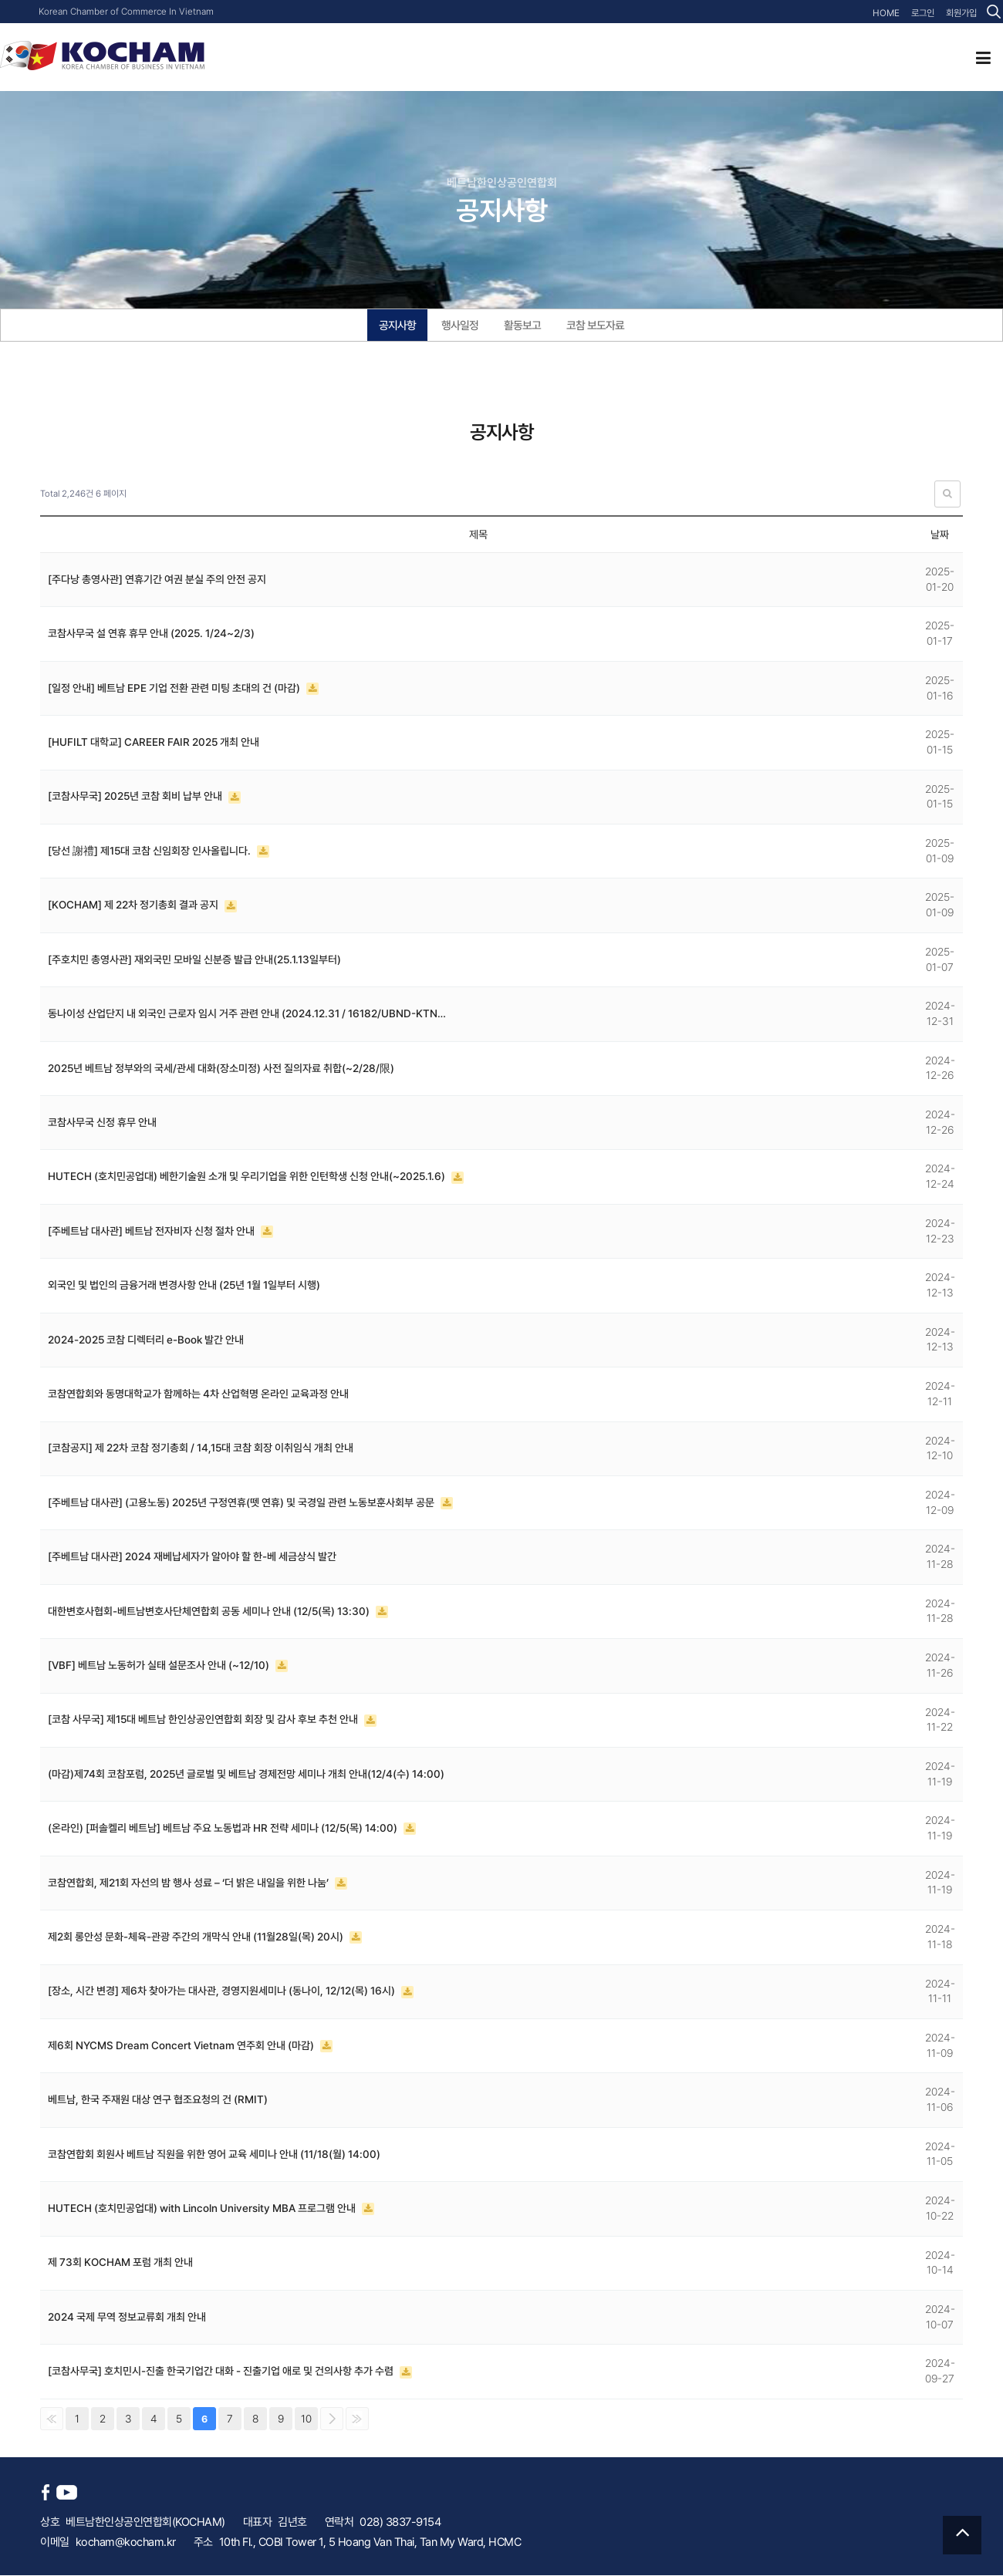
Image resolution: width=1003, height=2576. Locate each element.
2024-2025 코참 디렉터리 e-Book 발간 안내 (146, 1340)
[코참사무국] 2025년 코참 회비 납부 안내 (136, 797)
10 (306, 2419)
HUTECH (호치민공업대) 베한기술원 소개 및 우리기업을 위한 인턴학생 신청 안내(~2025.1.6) (248, 1177)
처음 (51, 2419)
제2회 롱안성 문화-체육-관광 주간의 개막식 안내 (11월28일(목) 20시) (197, 1937)
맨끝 (357, 2419)
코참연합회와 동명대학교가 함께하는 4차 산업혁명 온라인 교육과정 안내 (198, 1394)
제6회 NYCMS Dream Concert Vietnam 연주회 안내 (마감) (182, 2046)
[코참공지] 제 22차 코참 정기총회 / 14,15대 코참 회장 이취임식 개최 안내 (201, 1448)
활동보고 (522, 325)
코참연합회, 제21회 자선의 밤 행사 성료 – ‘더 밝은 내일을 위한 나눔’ (189, 1883)
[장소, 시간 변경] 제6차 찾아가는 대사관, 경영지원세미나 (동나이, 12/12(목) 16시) (222, 1991)
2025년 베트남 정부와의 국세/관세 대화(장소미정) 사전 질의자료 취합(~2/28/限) (221, 1069)
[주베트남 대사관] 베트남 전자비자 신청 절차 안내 (152, 1232)
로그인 (922, 13)
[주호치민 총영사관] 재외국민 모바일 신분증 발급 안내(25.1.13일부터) (195, 960)
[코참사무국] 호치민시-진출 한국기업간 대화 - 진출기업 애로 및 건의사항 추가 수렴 (222, 2371)
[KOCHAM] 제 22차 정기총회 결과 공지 (134, 905)
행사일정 (459, 325)
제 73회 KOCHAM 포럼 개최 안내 (120, 2263)
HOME (886, 13)
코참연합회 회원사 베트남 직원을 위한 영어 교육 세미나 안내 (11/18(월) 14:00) (214, 2155)
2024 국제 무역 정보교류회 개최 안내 (127, 2317)
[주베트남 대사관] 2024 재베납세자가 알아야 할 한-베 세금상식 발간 (192, 1557)
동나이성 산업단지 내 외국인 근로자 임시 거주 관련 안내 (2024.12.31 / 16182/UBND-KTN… (247, 1014)
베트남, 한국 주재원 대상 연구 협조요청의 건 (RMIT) (158, 2100)
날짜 (939, 535)
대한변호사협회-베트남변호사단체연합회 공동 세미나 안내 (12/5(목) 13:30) (210, 1612)
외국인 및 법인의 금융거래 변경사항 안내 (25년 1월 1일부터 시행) (184, 1286)
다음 (331, 2419)
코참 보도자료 (595, 325)
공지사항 (397, 325)
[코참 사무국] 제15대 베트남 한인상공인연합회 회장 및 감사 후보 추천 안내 (204, 1720)
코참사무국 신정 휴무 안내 (102, 1123)
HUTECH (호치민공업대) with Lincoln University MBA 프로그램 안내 (203, 2209)
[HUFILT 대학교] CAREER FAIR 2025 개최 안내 (154, 743)
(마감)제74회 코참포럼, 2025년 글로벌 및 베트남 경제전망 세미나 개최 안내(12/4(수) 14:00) (246, 1774)
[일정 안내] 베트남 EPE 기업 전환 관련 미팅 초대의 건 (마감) (175, 689)
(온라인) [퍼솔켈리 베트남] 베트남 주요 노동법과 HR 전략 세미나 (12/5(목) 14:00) (224, 1828)
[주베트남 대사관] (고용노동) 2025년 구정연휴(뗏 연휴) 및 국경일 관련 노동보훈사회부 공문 (242, 1503)
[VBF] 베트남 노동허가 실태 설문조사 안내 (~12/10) (160, 1666)
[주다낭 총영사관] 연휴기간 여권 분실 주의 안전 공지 (157, 580)
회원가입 (961, 13)
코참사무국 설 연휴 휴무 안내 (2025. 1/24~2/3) (151, 634)
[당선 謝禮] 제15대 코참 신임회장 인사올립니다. (151, 851)
